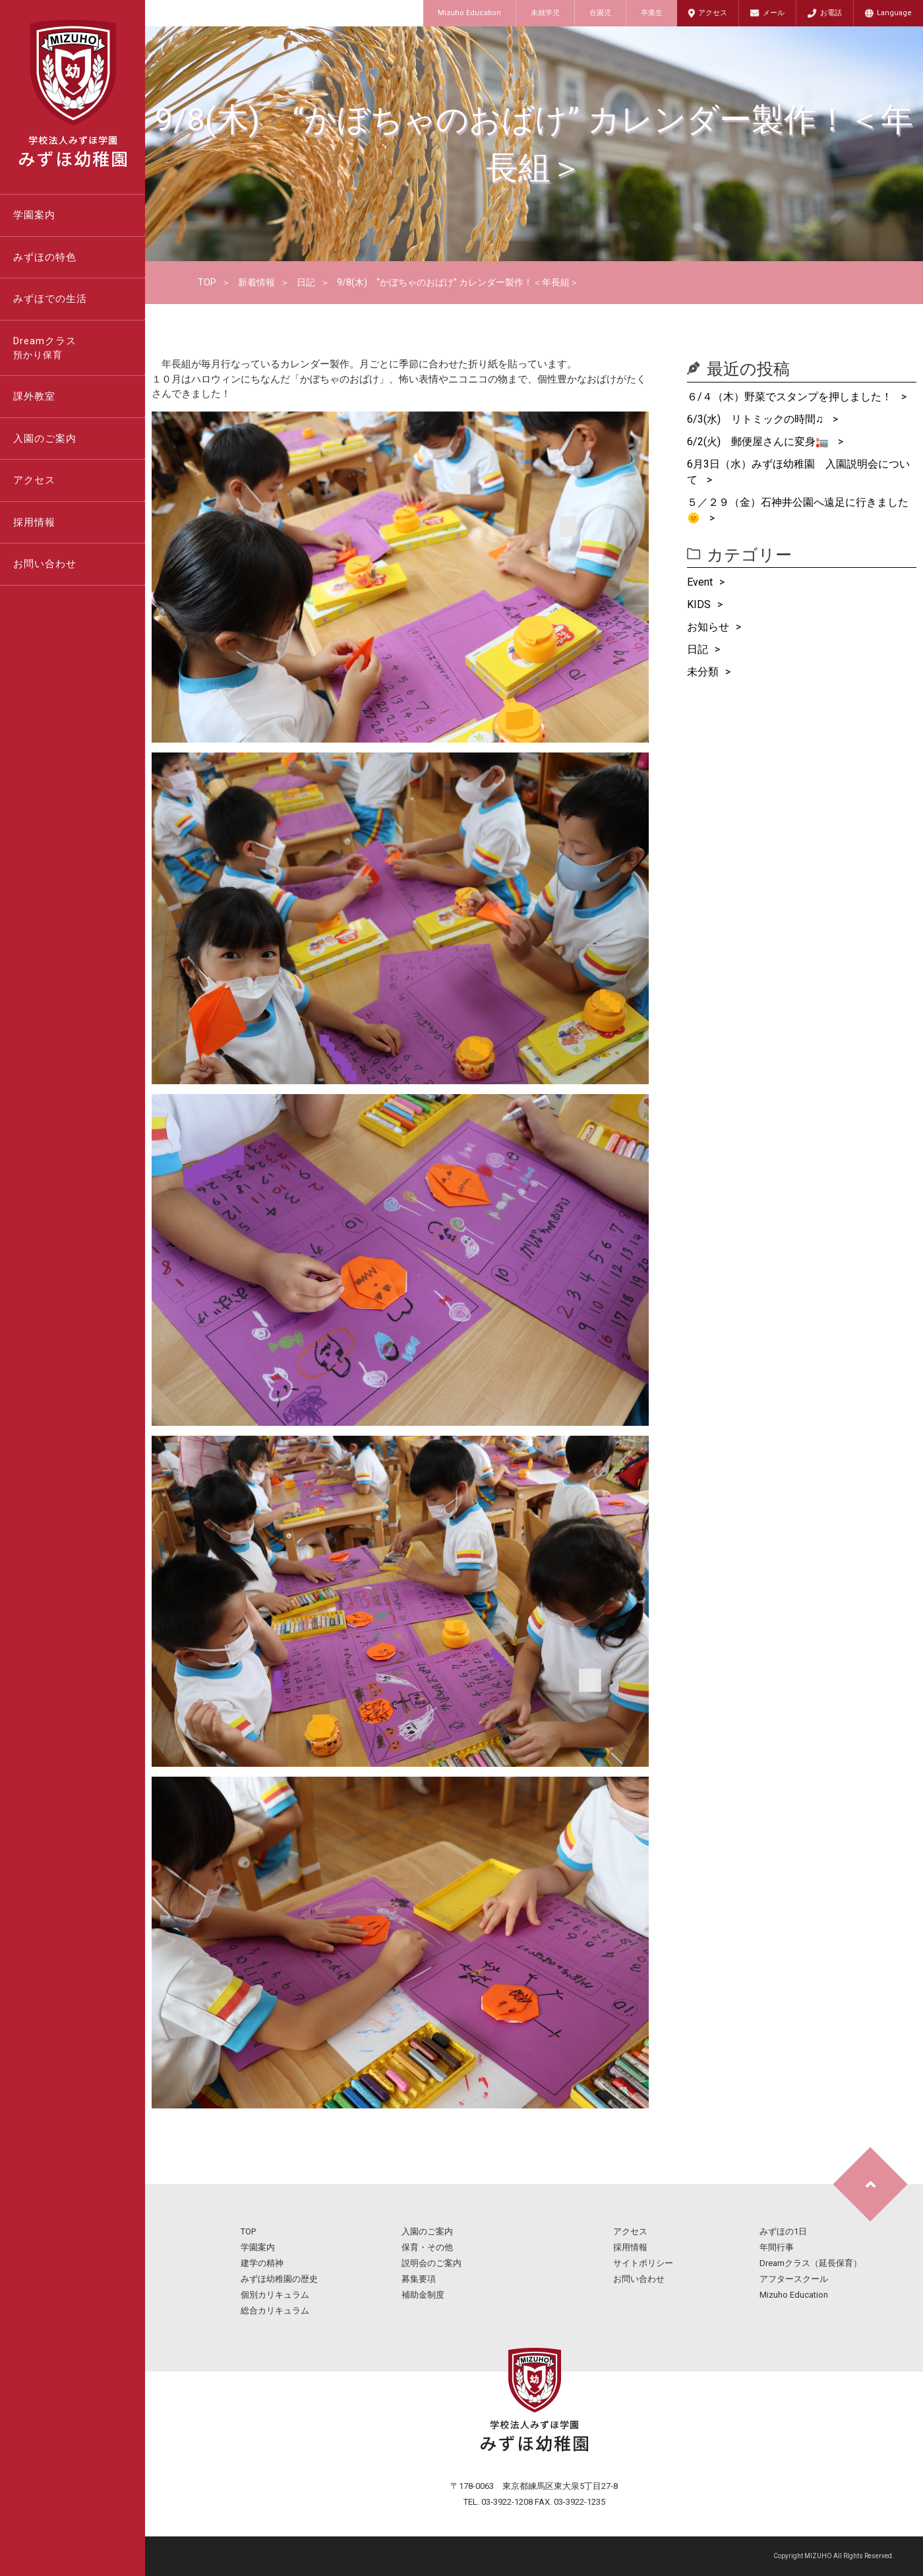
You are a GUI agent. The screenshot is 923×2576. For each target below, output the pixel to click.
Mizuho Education (469, 13)
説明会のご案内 (432, 2263)
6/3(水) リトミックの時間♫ (756, 419)
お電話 (831, 13)
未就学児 (545, 13)
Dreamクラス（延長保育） (810, 2263)
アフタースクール (793, 2279)
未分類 (703, 671)
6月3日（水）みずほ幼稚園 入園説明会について (798, 472)
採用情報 (34, 522)
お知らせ (708, 627)
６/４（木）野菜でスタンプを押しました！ (791, 396)
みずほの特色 (44, 257)
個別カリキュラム (275, 2295)
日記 (306, 282)
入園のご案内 (44, 439)
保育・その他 (427, 2247)
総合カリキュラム (275, 2310)
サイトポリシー (643, 2263)
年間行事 (776, 2247)
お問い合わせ (44, 564)
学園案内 (34, 215)
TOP (207, 282)
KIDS (699, 604)
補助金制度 (423, 2295)
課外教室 (34, 396)
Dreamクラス (79, 349)
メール (774, 13)
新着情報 (256, 282)
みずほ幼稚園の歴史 (279, 2279)
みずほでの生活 (50, 299)
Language (894, 13)
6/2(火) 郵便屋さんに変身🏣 (759, 441)
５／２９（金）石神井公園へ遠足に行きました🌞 (797, 510)
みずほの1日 (783, 2231)
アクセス (712, 13)
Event (700, 582)
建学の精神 (262, 2263)
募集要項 (419, 2279)
